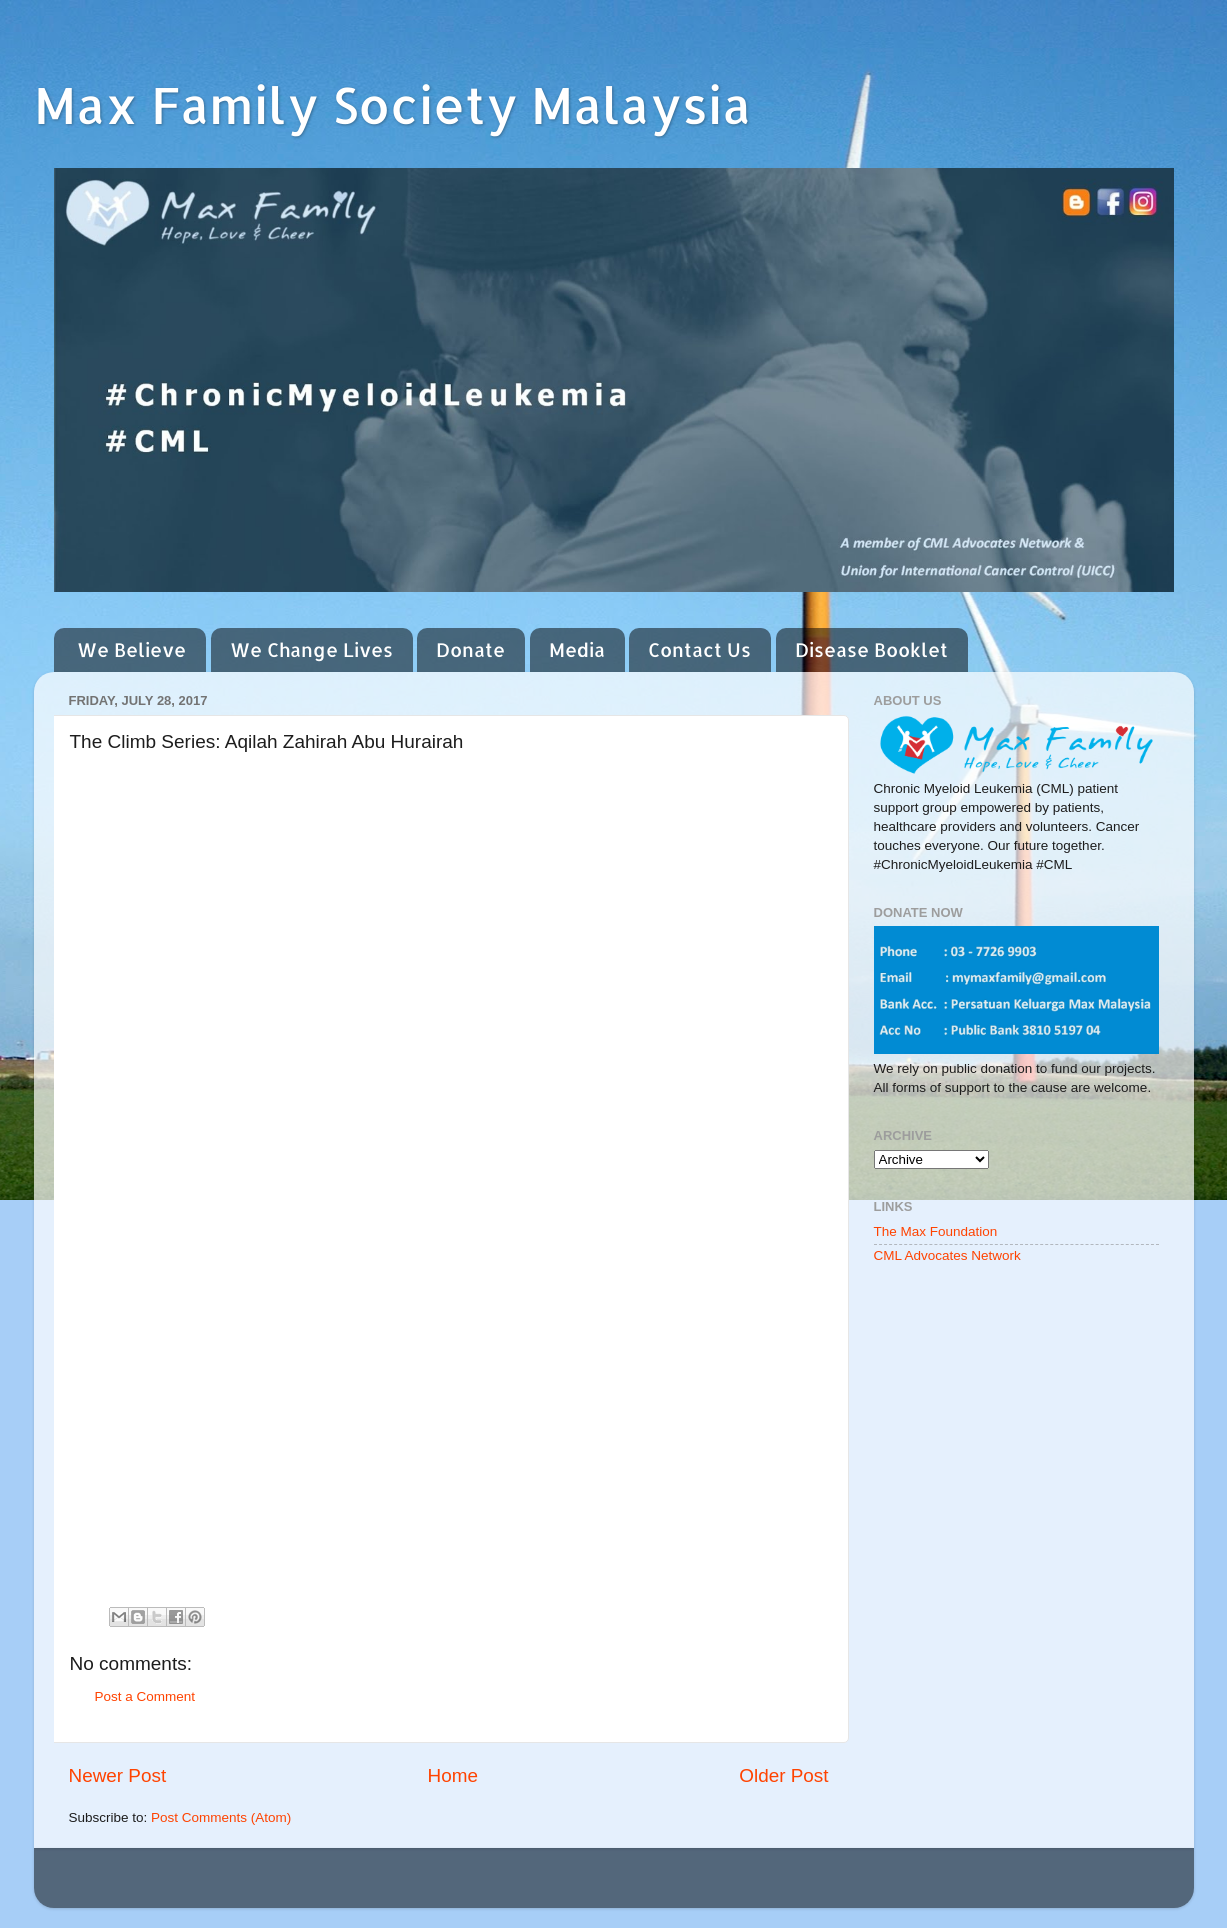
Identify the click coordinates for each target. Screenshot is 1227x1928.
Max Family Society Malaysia (392, 104)
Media (577, 649)
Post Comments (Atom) (221, 1817)
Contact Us (699, 649)
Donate (470, 649)
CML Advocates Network (947, 1255)
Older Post (783, 1775)
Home (453, 1775)
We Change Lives (311, 649)
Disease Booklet (871, 649)
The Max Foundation (936, 1231)
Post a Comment (145, 1696)
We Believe (131, 649)
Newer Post (118, 1775)
